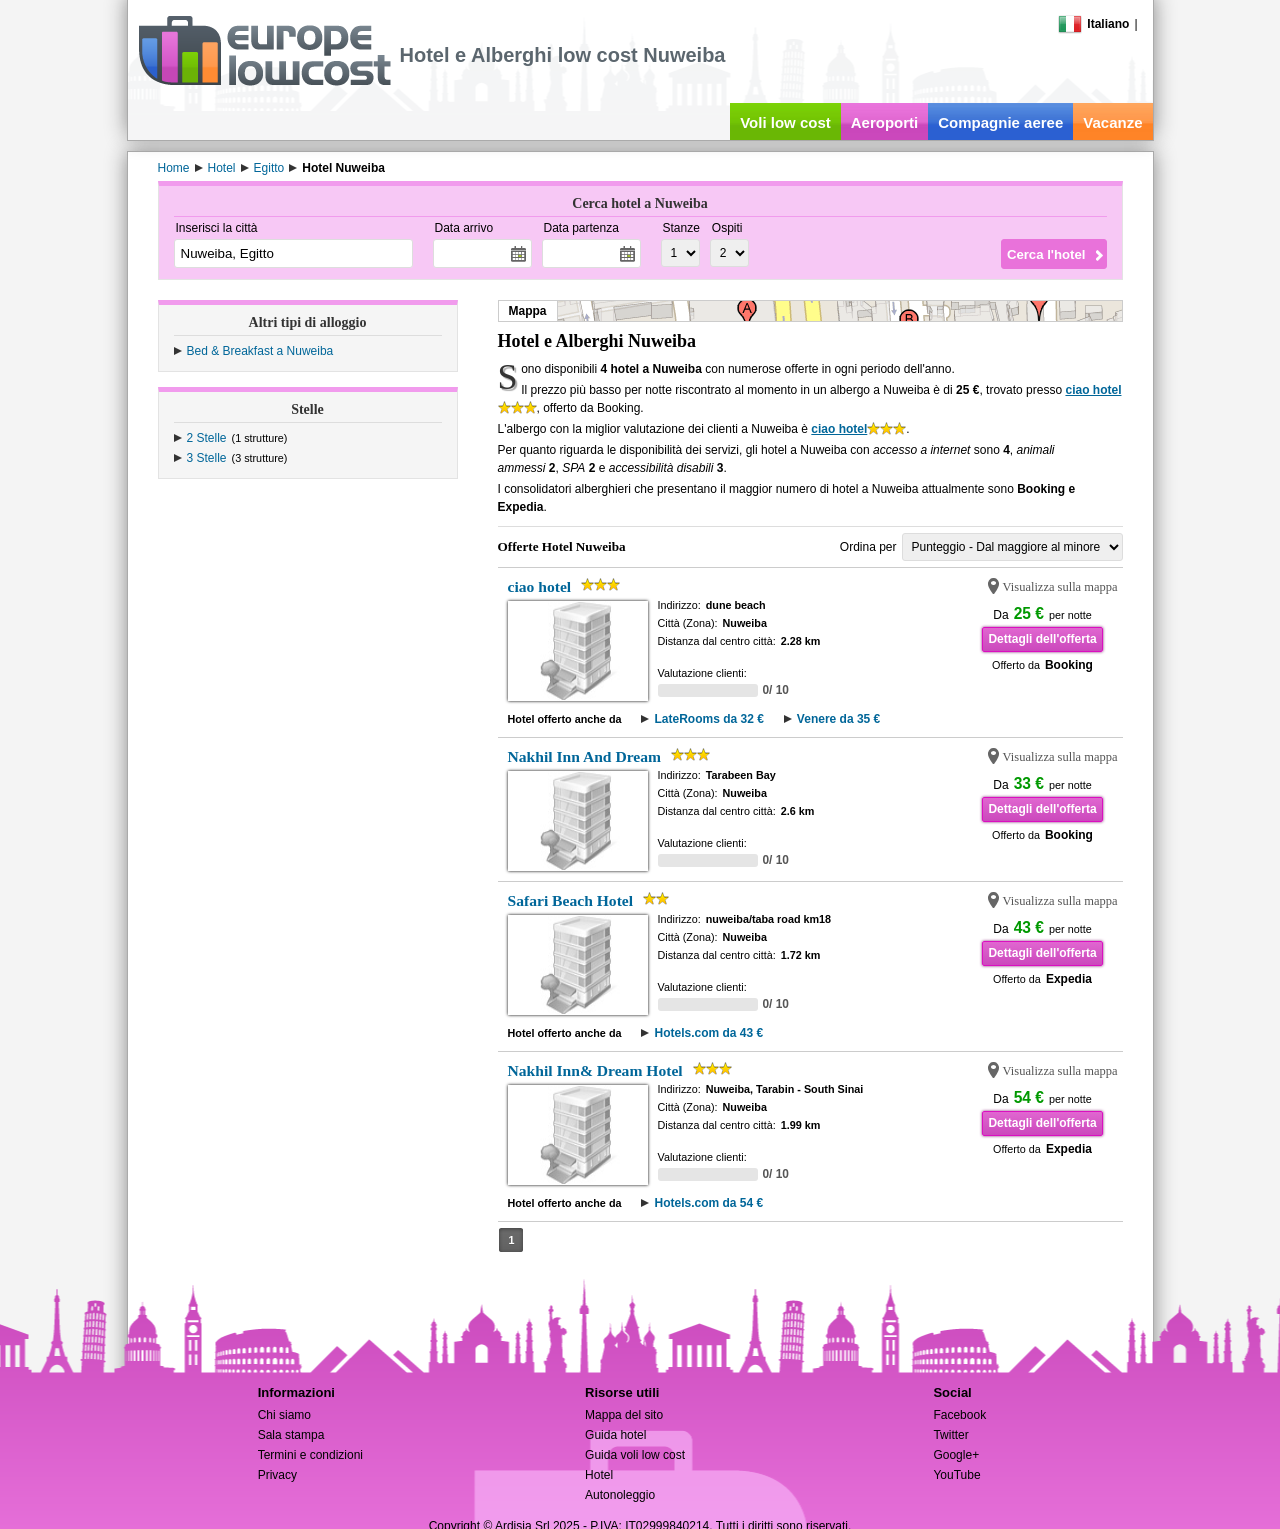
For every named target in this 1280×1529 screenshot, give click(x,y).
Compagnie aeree (1000, 122)
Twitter (950, 1435)
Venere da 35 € (838, 719)
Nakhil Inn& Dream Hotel (595, 1070)
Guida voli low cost (635, 1455)
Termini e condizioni (310, 1455)
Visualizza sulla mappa (1060, 587)
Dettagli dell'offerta (1042, 639)
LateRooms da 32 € (708, 719)
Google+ (956, 1455)
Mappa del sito (624, 1415)
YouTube (956, 1475)
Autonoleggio (620, 1495)
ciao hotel (1093, 390)
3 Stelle (207, 458)
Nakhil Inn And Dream (585, 756)
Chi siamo (284, 1415)
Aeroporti (885, 122)
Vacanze (1112, 122)
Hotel (599, 1475)
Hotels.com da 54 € (708, 1203)
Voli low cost (785, 122)
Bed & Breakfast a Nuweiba (260, 351)
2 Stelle (207, 438)
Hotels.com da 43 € (708, 1033)
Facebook (959, 1415)
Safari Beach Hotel (571, 900)
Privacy (277, 1475)
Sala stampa (291, 1435)
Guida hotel (615, 1435)
